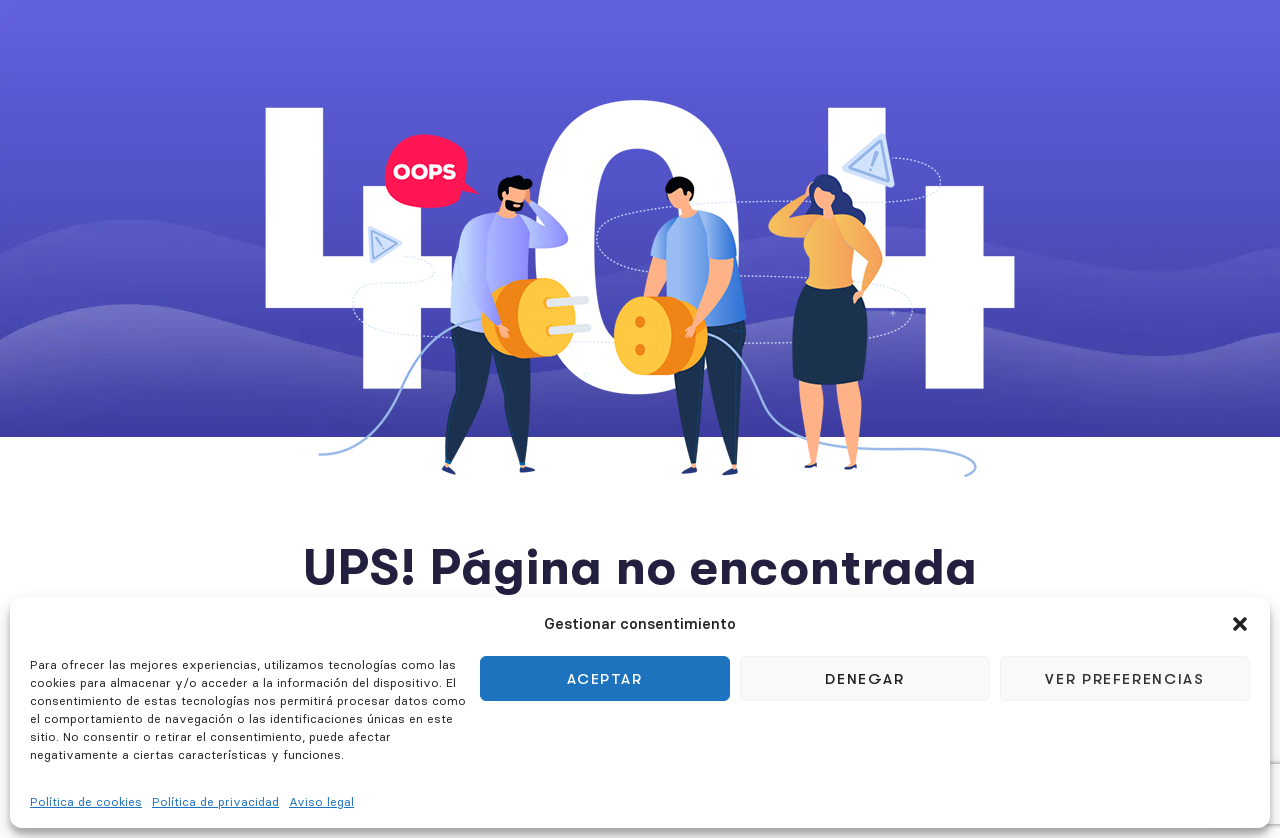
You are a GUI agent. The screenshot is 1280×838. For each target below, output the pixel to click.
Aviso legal (321, 801)
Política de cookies (86, 801)
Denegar (865, 679)
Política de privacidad (215, 801)
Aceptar (605, 679)
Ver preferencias (1124, 679)
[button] (1240, 624)
